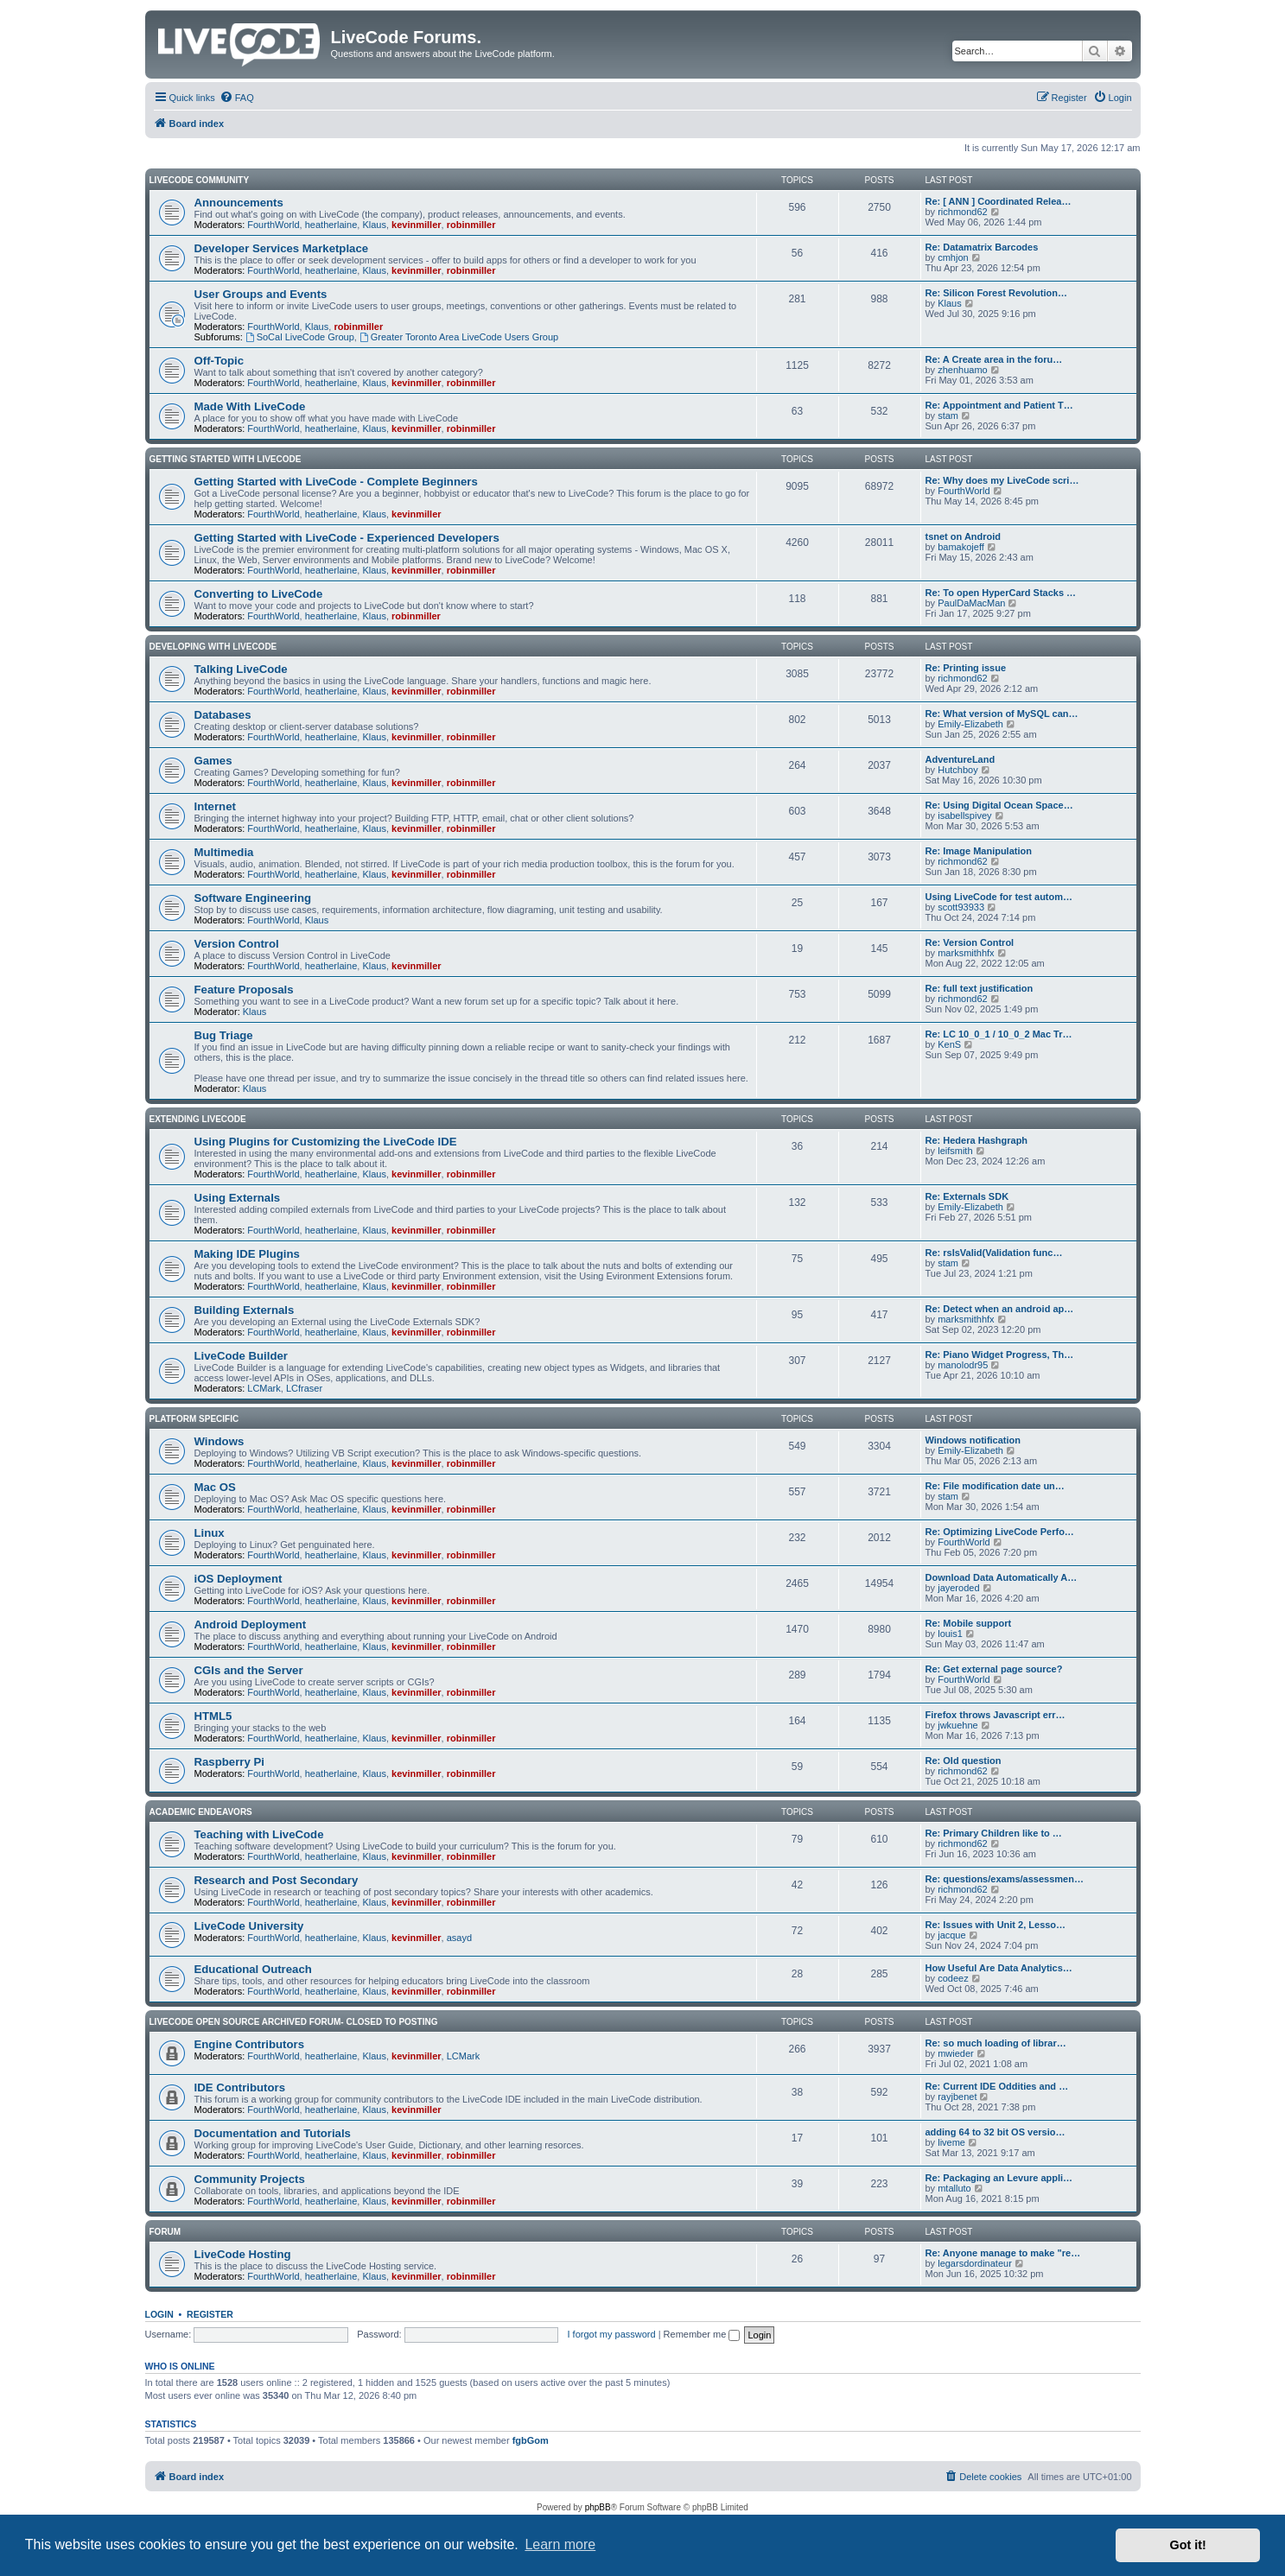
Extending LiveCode (197, 1119)
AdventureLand (961, 759)
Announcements (238, 202)
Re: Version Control (970, 942)
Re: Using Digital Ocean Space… (999, 805)
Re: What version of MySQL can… (1002, 713)
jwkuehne (957, 1725)
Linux (209, 1532)
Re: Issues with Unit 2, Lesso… (996, 1924)
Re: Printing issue (966, 668)
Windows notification (973, 1440)
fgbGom (530, 2440)
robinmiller (471, 224)
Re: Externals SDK (967, 1196)
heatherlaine (331, 224)
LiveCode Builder (241, 1355)
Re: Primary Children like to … (994, 1833)
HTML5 (213, 1716)
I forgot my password (612, 2334)
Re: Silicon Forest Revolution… (996, 293)
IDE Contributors (240, 2087)
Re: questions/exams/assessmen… (1005, 1879)
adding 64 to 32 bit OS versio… (996, 2132)
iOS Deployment (238, 1578)
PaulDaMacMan (971, 603)
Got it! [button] (1188, 2545)
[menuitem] (236, 97)
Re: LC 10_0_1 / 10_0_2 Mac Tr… (999, 1034)
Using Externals (237, 1197)
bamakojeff (961, 547)
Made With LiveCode (250, 406)
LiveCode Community (199, 180)
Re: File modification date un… (995, 1486)
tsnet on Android (964, 536)
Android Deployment (250, 1624)
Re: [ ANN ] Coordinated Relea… (999, 201)
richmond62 (962, 211)
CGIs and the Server (248, 1670)
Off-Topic (219, 360)
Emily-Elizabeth (970, 724)
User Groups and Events (261, 294)
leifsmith (955, 1150)
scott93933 (961, 907)
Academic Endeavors (200, 1812)
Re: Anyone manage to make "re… (1003, 2253)
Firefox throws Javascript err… (996, 1715)
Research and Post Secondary (276, 1880)
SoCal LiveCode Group (299, 337)
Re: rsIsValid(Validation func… (994, 1252)
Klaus (374, 224)
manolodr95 (963, 1365)
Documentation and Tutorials (272, 2133)
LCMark (264, 1388)
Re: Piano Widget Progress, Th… (1000, 1354)
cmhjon (953, 257)
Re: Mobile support (969, 1623)
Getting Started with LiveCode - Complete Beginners (336, 481)
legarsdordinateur (975, 2263)
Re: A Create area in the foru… (994, 359)
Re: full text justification (980, 988)
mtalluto (954, 2188)
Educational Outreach (253, 1969)
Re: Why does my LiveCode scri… (1002, 480)
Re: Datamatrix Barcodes (982, 247)
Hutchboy (957, 770)
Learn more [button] (560, 2544)
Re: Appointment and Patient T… (999, 405)
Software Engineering (253, 897)
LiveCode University (249, 1925)
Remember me (702, 2334)
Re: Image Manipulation (979, 851)
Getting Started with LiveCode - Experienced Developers (346, 537)
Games (213, 760)
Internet (215, 806)
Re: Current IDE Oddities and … (997, 2086)
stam (948, 415)
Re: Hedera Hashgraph (977, 1140)
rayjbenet (957, 2096)
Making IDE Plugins (247, 1253)
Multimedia (224, 852)
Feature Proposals (244, 989)
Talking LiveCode (241, 669)
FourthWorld (273, 224)
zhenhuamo (963, 370)
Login (159, 2314)
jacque (951, 1935)
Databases (222, 714)
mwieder (956, 2053)
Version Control (236, 943)
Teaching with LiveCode (259, 1834)
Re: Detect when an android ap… (1000, 1309)
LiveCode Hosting (242, 2254)
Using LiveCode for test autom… (999, 896)
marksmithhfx (966, 953)
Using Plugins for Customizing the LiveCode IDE (325, 1141)
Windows (219, 1441)
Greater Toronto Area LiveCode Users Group (458, 337)
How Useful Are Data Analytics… (999, 1968)
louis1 (950, 1633)
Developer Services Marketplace (281, 248)
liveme (951, 2142)
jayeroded (958, 1588)
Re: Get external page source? (994, 1669)
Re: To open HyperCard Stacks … (1001, 592)
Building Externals (244, 1310)
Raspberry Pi (229, 1761)
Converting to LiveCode (258, 593)
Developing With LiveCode (213, 646)
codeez (953, 1978)
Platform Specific (194, 1419)
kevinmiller (416, 224)
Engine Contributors (249, 2044)
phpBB (598, 2507)
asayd (459, 1937)
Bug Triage (223, 1035)
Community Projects (249, 2179)
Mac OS (215, 1487)
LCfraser (304, 1388)
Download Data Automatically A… (1002, 1577)
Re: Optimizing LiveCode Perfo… (1000, 1531)
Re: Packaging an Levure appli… (999, 2178)
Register (210, 2314)
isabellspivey (964, 815)
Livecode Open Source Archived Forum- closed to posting (293, 2022)
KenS (949, 1044)
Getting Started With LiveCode (225, 459)
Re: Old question (964, 1760)
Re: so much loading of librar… (996, 2043)
